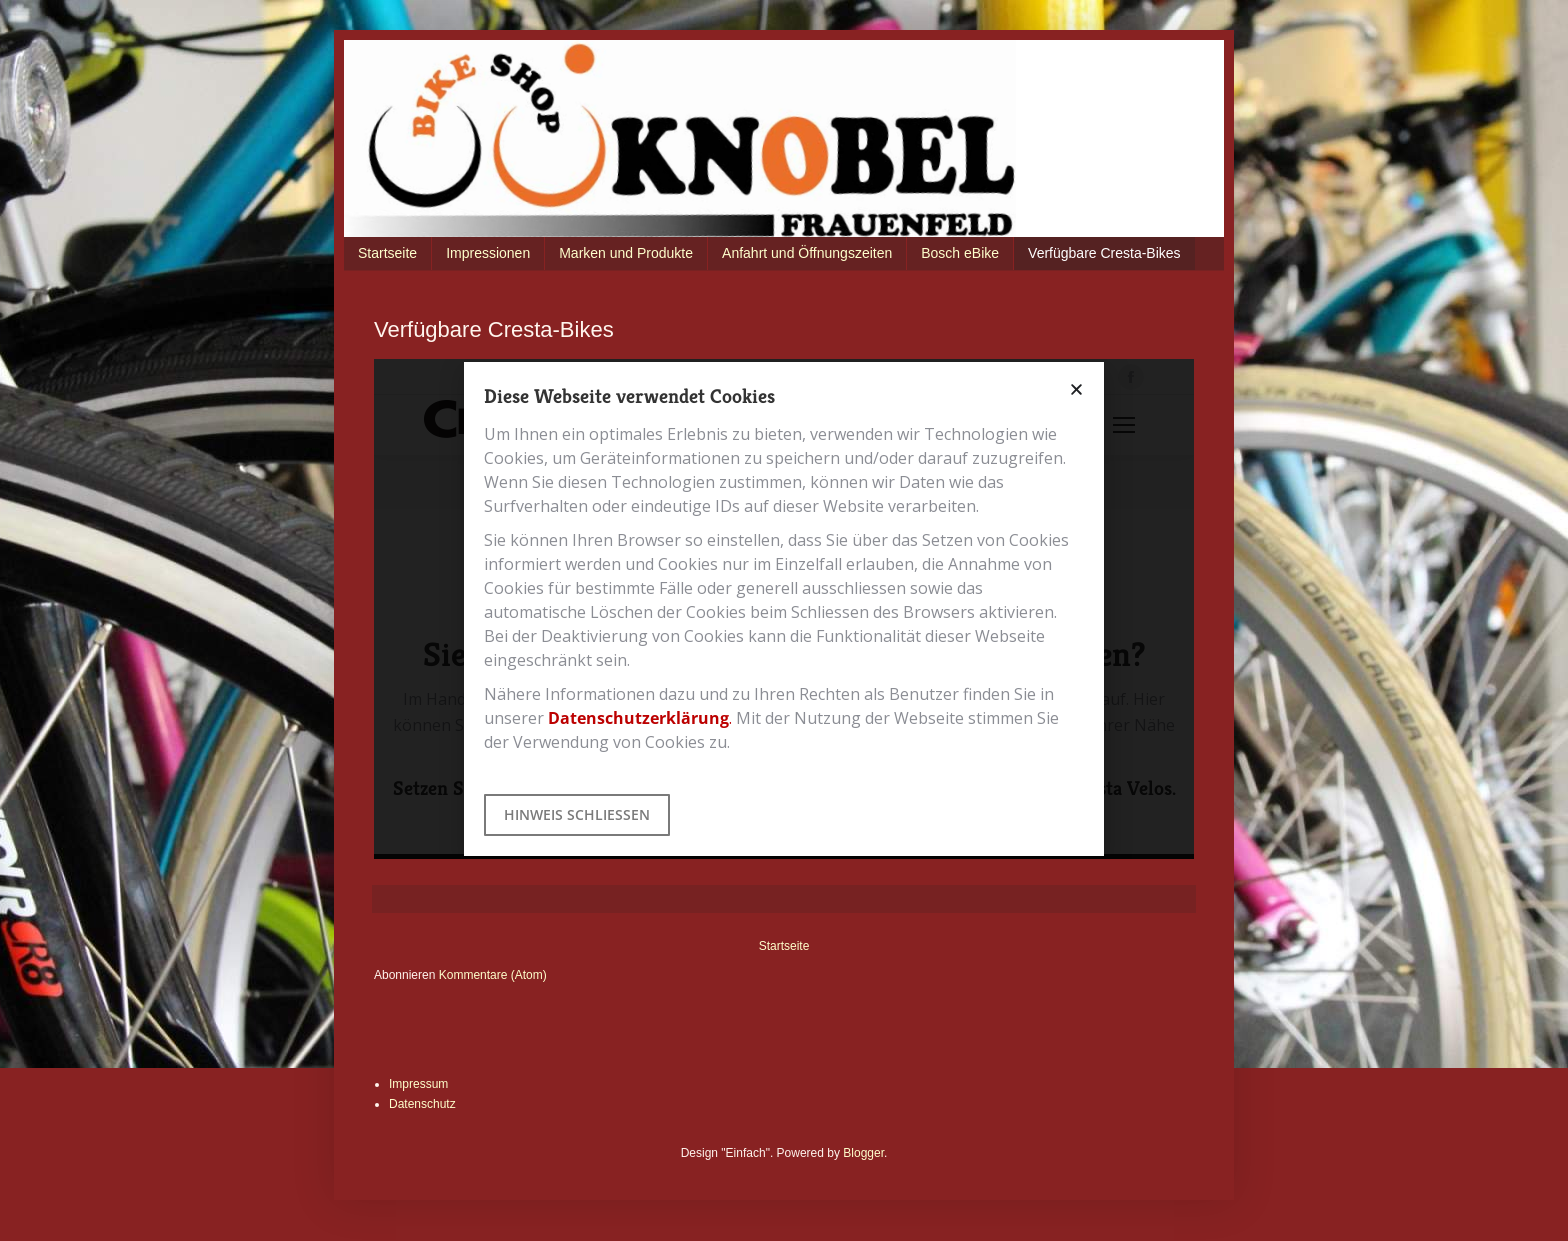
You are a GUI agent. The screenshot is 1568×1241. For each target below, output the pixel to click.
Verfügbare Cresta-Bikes (1104, 253)
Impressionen (488, 253)
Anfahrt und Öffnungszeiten (807, 253)
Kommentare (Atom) (493, 975)
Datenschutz (422, 1104)
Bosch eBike (960, 253)
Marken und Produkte (626, 253)
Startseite (387, 253)
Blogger (863, 1153)
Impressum (418, 1084)
